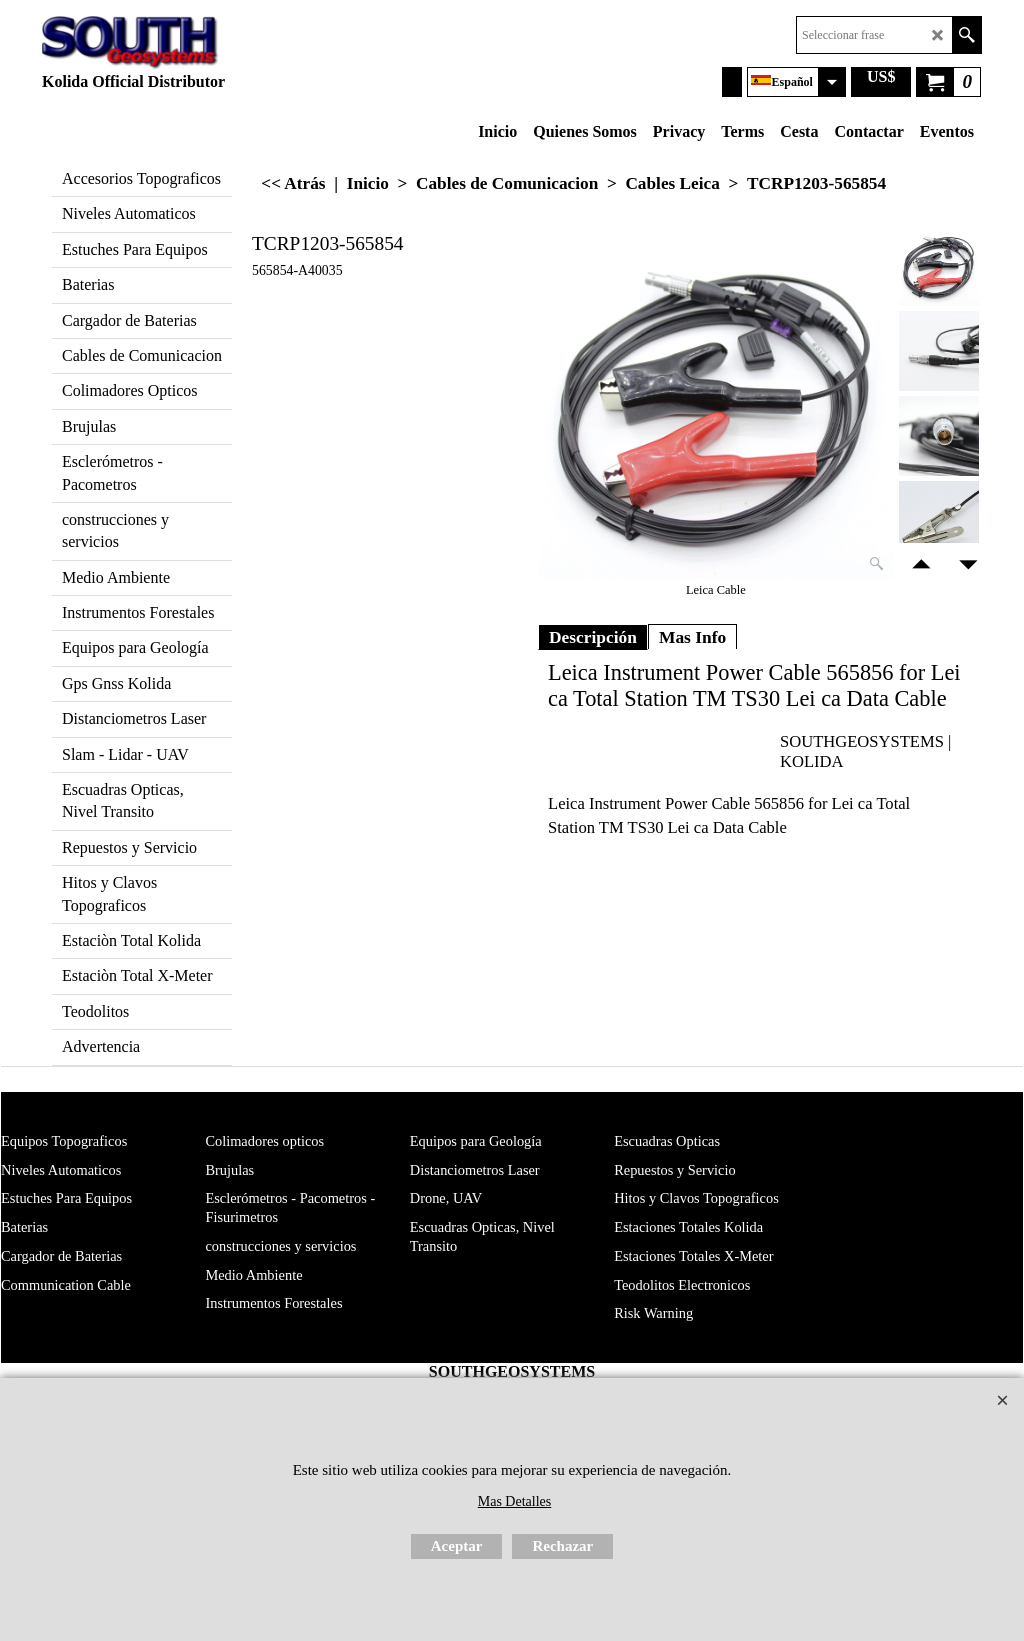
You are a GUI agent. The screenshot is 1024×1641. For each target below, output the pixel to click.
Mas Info (692, 637)
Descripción (593, 637)
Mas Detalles (514, 1501)
